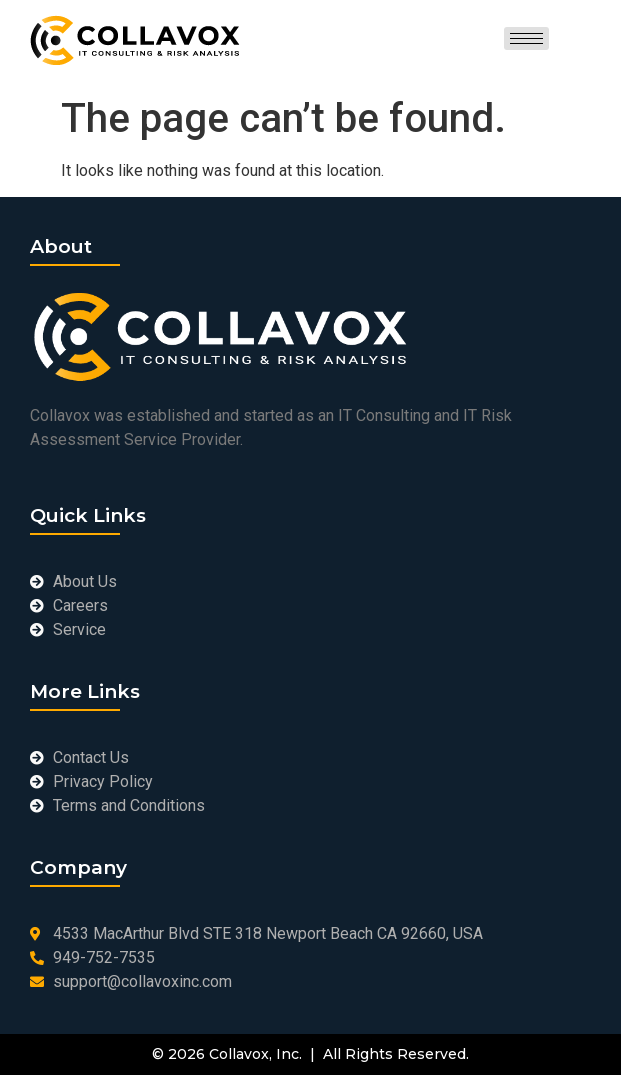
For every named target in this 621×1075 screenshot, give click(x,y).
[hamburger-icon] (526, 38)
